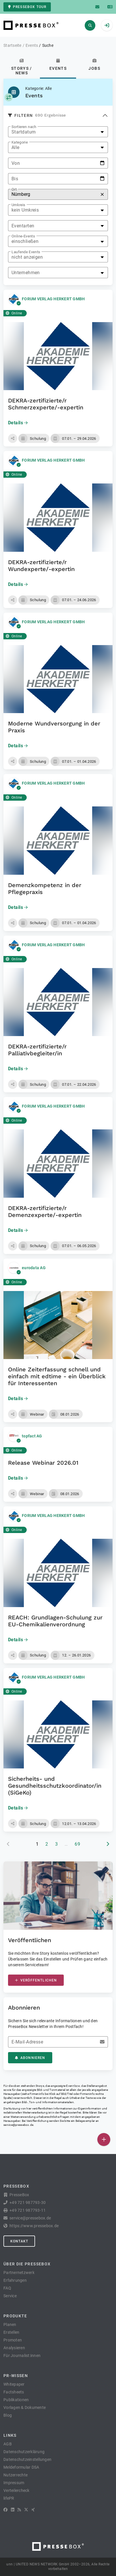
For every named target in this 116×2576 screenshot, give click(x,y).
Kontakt (19, 2241)
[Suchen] (90, 25)
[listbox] (58, 132)
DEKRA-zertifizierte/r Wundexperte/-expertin (41, 565)
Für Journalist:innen (21, 2355)
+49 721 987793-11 (27, 2210)
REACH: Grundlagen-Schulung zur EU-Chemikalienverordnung (55, 1621)
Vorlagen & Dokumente (24, 2407)
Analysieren (14, 2347)
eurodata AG (34, 1267)
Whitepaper (14, 2384)
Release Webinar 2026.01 (43, 1462)
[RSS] (19, 2510)
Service (10, 2296)
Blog (7, 2415)
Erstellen (11, 2332)
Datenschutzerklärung (24, 2451)
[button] (12, 438)
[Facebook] (5, 2510)
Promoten (12, 2340)
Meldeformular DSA (21, 2467)
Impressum (13, 2482)
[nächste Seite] (108, 1844)
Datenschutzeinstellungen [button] (27, 2459)
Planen (9, 2324)
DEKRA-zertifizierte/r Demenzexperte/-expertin (45, 1211)
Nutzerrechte (15, 2475)
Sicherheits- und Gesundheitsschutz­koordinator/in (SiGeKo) (54, 1785)
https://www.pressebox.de (34, 2225)
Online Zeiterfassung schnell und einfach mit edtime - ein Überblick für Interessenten (57, 1376)
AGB (7, 2444)
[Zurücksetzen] (102, 194)
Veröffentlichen (36, 1980)
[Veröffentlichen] (103, 2139)
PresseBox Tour (27, 7)
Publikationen (16, 2399)
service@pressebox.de (18, 2124)
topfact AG (32, 1436)
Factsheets (13, 2392)
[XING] (33, 2510)
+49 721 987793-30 (27, 2202)
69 (77, 1844)
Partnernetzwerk (18, 2272)
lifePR (8, 2498)
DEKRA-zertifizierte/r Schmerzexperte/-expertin (45, 404)
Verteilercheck (16, 2490)
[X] (26, 2510)
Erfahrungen (15, 2280)
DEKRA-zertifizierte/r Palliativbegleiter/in (37, 1050)
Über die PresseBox (27, 2264)
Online (14, 313)
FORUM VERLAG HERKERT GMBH (53, 299)
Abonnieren (30, 2058)
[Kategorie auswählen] (9, 97)
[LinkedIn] (12, 2510)
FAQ (7, 2288)
